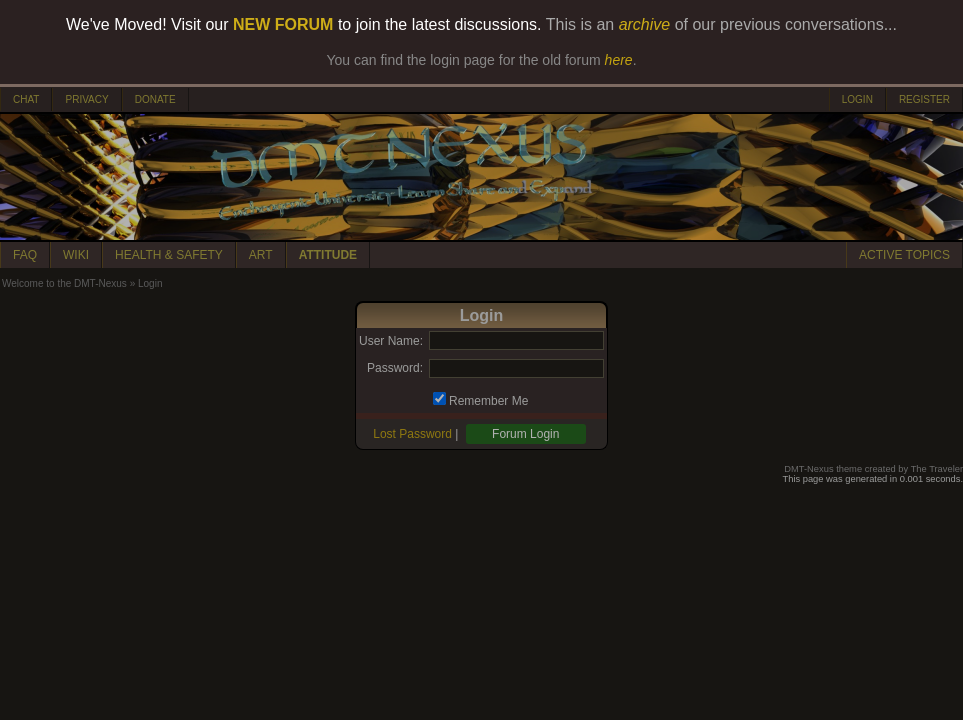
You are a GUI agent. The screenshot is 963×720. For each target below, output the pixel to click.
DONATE (155, 99)
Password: (395, 368)
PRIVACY (86, 99)
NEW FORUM (283, 24)
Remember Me (488, 401)
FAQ (25, 255)
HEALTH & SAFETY (169, 255)
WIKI (76, 255)
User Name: (391, 341)
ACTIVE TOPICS (904, 255)
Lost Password (412, 434)
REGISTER (924, 99)
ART (261, 255)
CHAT (26, 99)
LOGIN (857, 99)
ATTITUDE (328, 255)
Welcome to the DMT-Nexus (64, 283)
